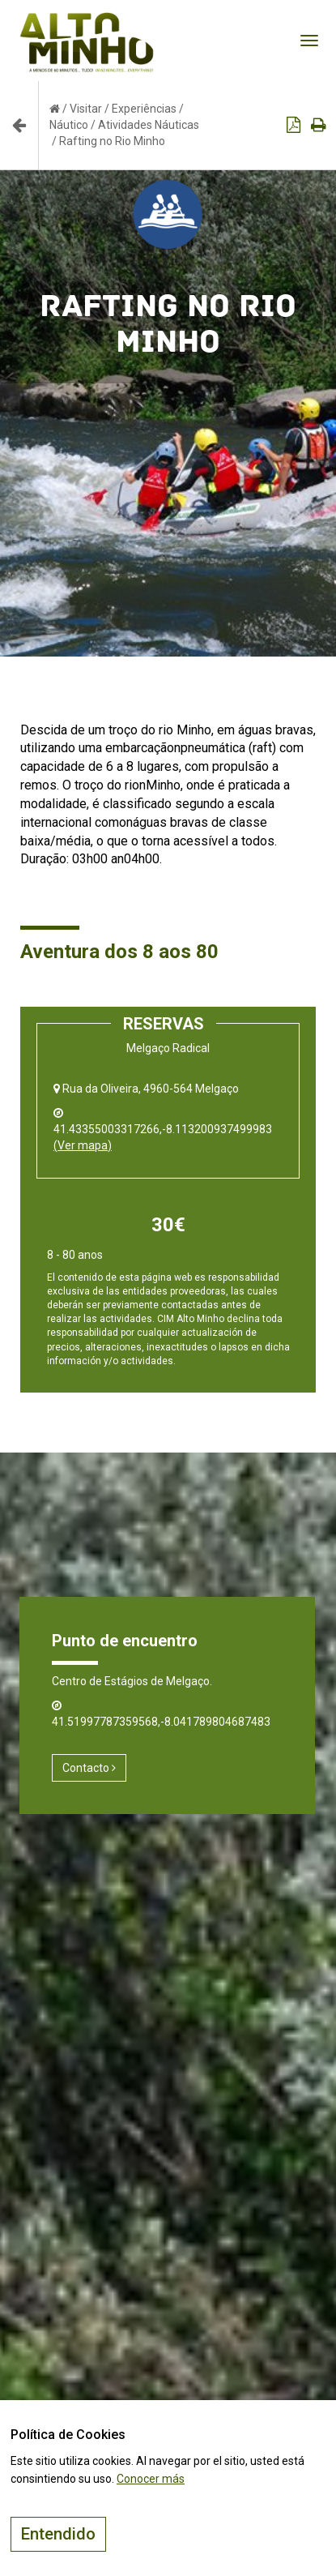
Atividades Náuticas (148, 124)
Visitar (86, 108)
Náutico (68, 124)
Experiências (144, 108)
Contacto (89, 1767)
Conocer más (151, 2478)
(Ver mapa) (82, 1145)
